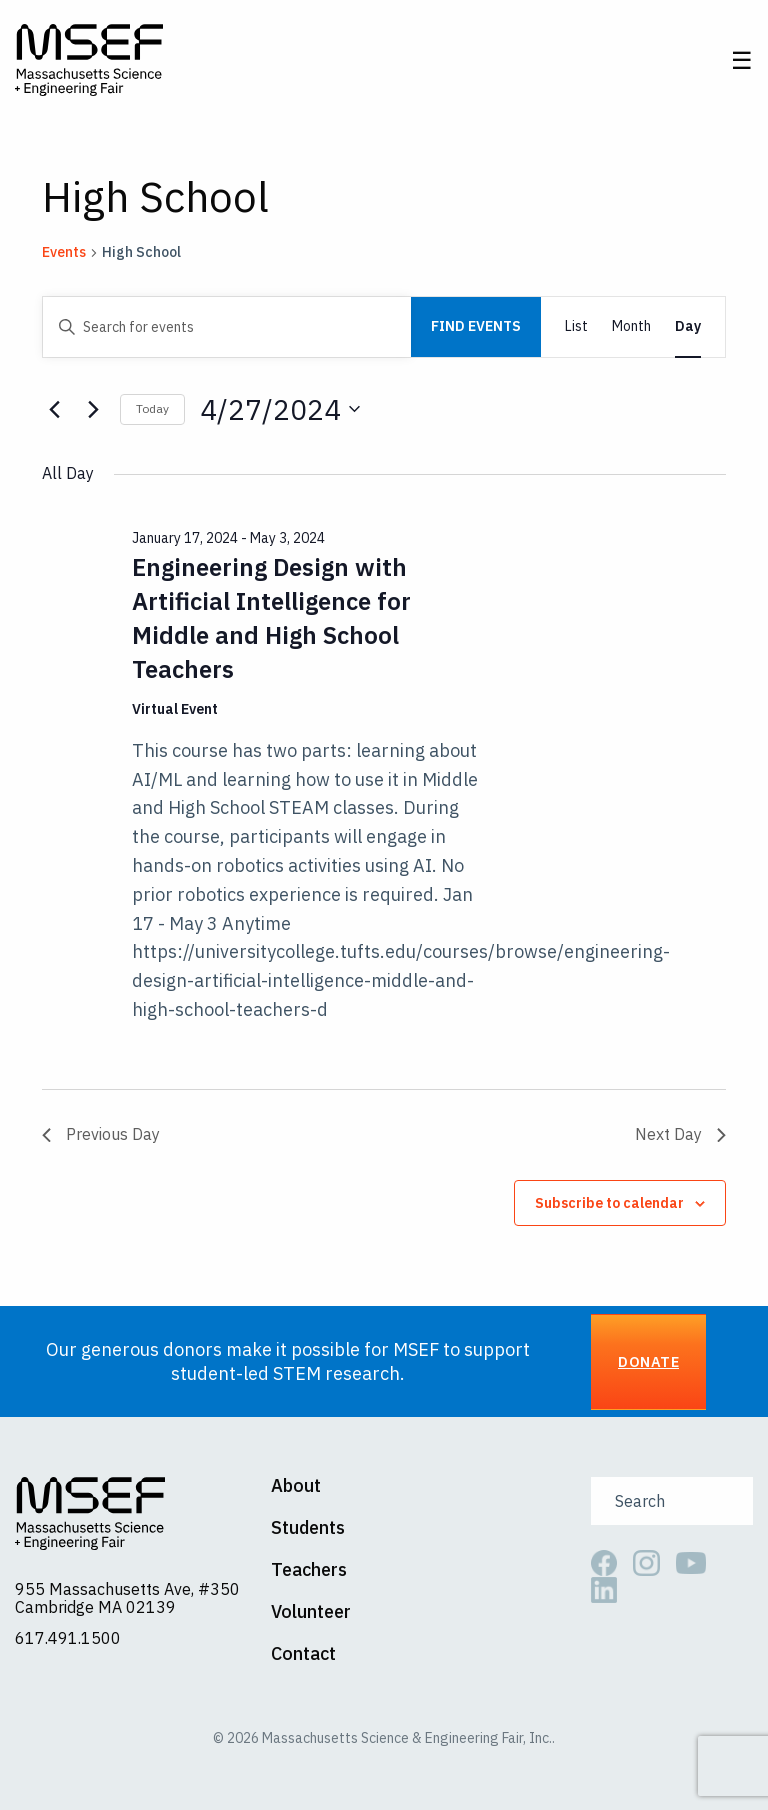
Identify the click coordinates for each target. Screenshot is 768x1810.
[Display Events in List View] (576, 327)
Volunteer (311, 1613)
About (296, 1487)
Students (308, 1529)
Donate (648, 1362)
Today (152, 409)
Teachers (309, 1571)
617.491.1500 (68, 1639)
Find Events (476, 327)
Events (64, 253)
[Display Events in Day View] (688, 327)
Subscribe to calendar (609, 1204)
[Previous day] (54, 410)
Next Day (680, 1135)
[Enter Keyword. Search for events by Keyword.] (227, 327)
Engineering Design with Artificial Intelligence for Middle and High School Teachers (271, 619)
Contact (303, 1655)
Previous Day (101, 1135)
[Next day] (93, 410)
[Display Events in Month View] (631, 327)
